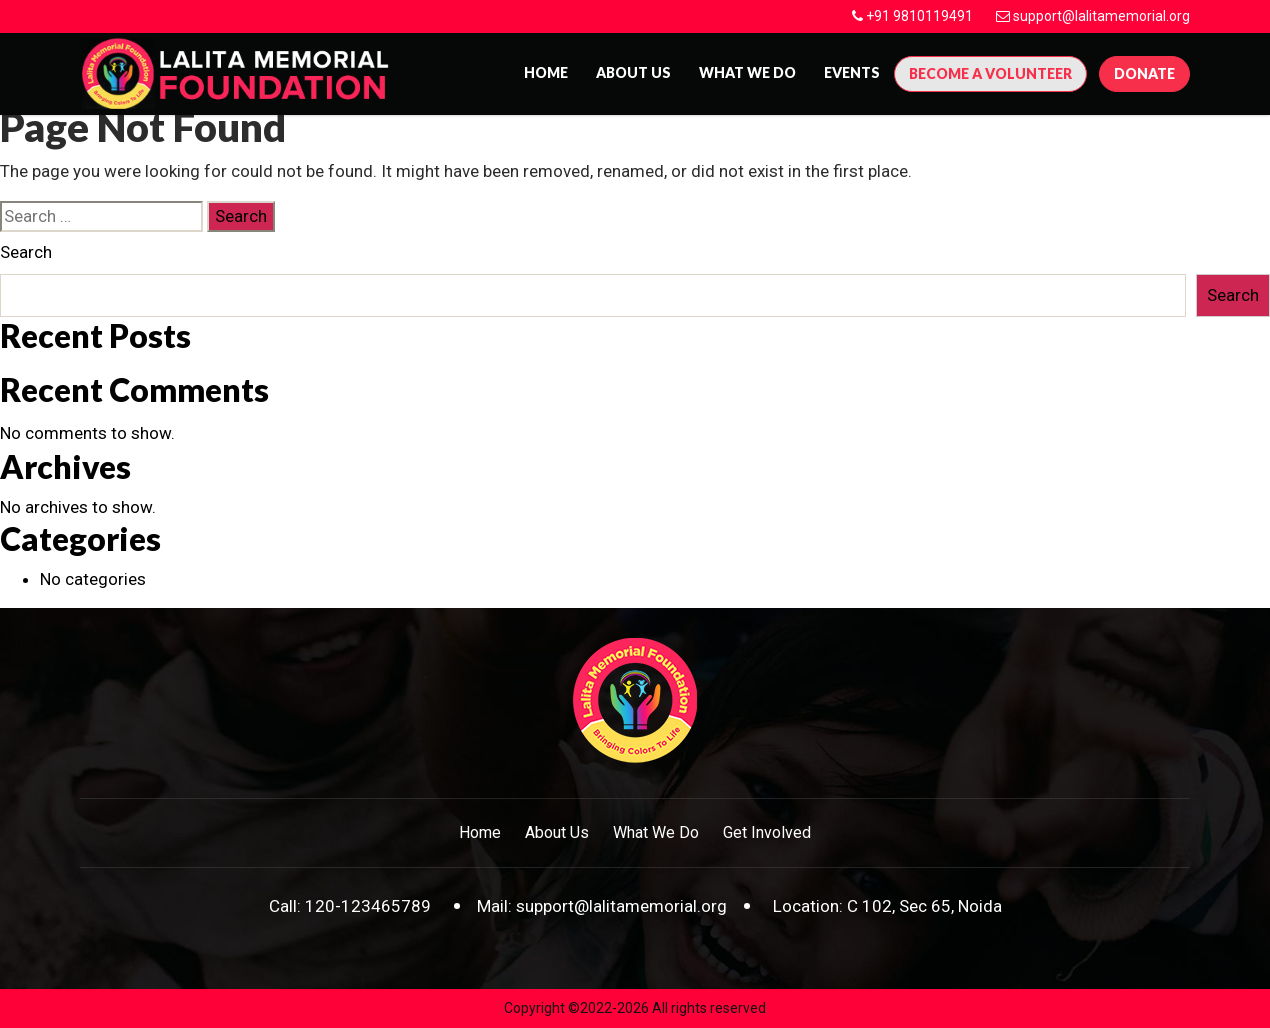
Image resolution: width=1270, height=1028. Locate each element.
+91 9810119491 (919, 16)
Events (852, 72)
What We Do (747, 72)
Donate (1144, 73)
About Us (557, 832)
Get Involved (767, 832)
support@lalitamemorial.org (1101, 16)
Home (546, 72)
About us (633, 72)
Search (26, 252)
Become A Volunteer (990, 73)
